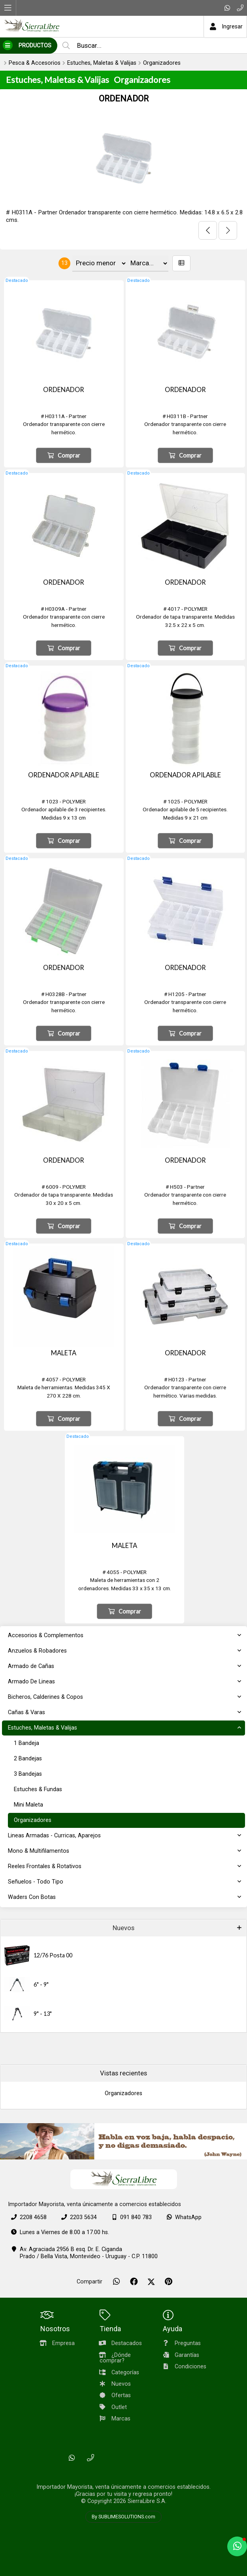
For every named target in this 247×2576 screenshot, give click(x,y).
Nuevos (123, 1928)
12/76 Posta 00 (53, 1955)
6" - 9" (41, 1984)
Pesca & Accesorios (34, 63)
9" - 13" (43, 2013)
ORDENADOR (124, 98)
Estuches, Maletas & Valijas (101, 63)
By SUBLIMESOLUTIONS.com (123, 2517)
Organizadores (162, 63)
